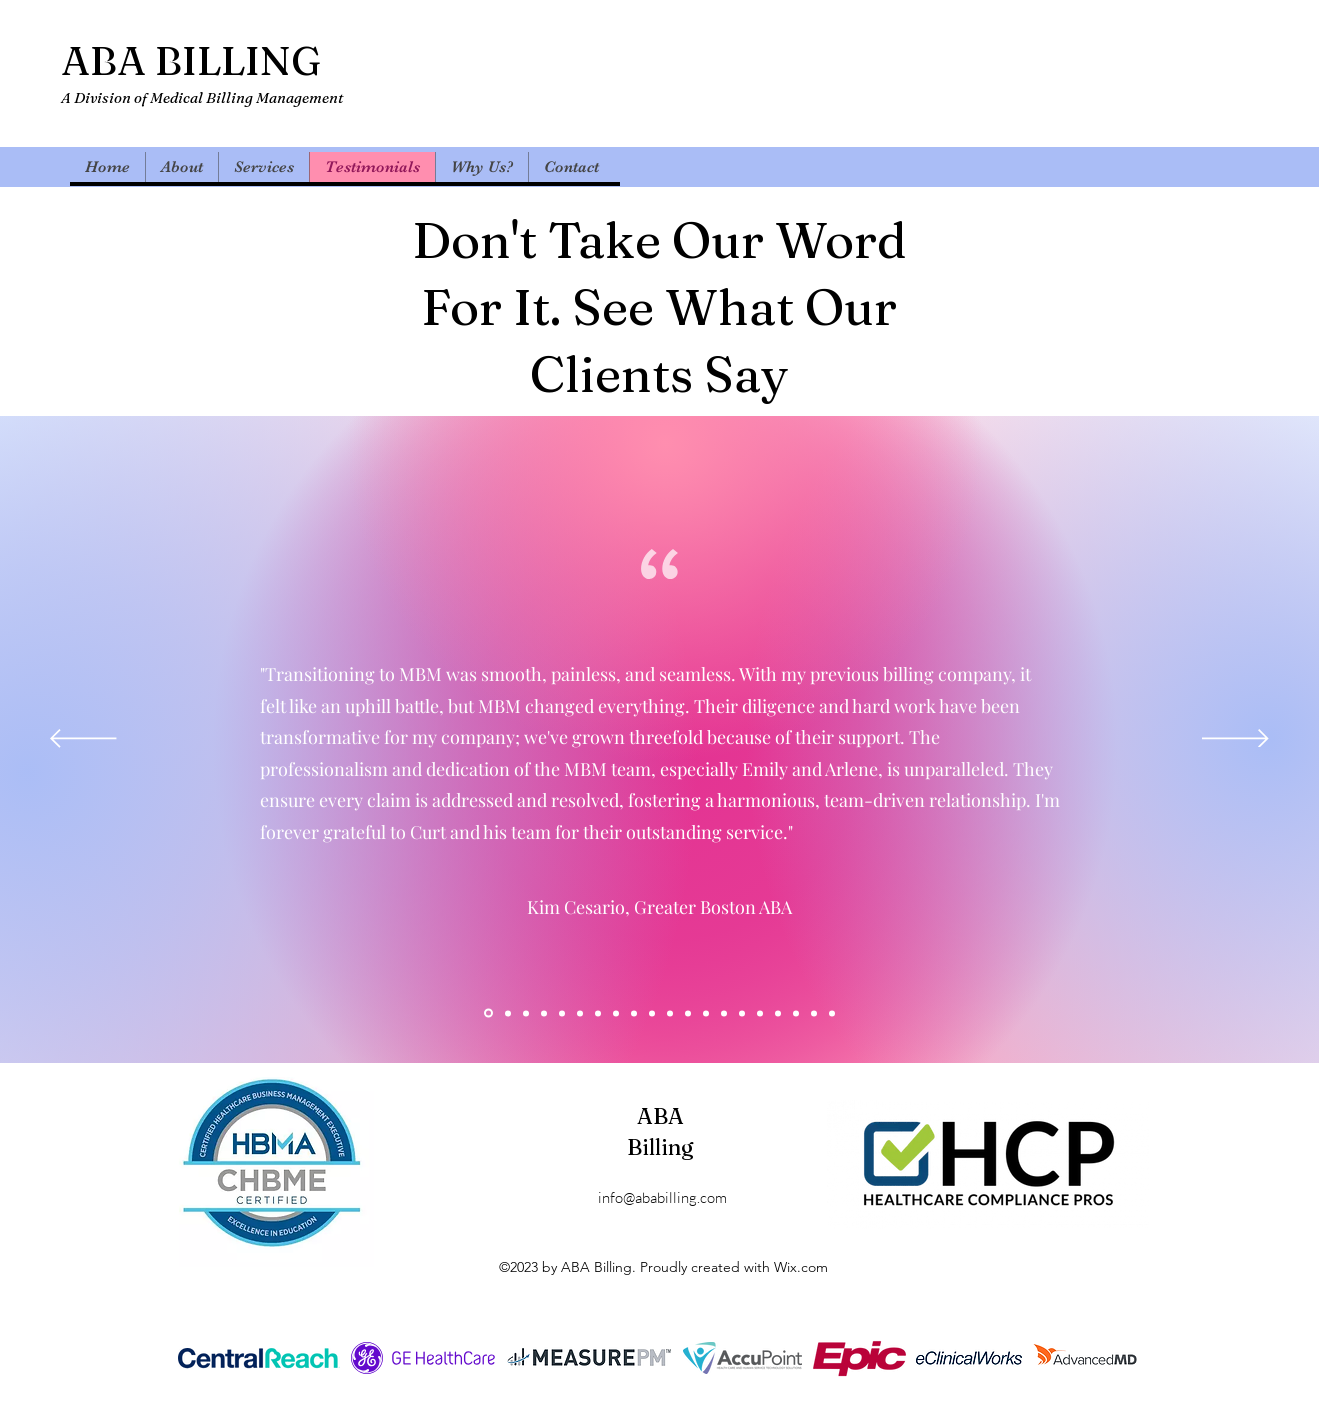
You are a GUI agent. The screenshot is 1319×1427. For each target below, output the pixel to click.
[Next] (1235, 740)
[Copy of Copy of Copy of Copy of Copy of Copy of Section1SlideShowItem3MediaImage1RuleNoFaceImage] (778, 1013)
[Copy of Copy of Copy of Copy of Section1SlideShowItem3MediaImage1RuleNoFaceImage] (616, 1013)
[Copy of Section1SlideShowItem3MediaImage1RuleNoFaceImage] (562, 1013)
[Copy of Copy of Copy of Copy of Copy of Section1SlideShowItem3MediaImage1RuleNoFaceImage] (760, 1013)
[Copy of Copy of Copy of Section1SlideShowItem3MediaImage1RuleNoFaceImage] (508, 1013)
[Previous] (83, 740)
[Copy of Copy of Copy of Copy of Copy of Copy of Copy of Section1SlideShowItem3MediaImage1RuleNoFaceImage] (796, 1013)
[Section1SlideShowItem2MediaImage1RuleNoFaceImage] (544, 1013)
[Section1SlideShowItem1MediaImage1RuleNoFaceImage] (488, 1013)
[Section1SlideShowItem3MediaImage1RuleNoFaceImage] (526, 1013)
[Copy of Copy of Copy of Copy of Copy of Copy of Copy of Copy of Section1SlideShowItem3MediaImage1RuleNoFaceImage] (814, 1013)
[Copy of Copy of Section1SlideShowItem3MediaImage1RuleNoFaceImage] (580, 1013)
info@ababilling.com (662, 1197)
